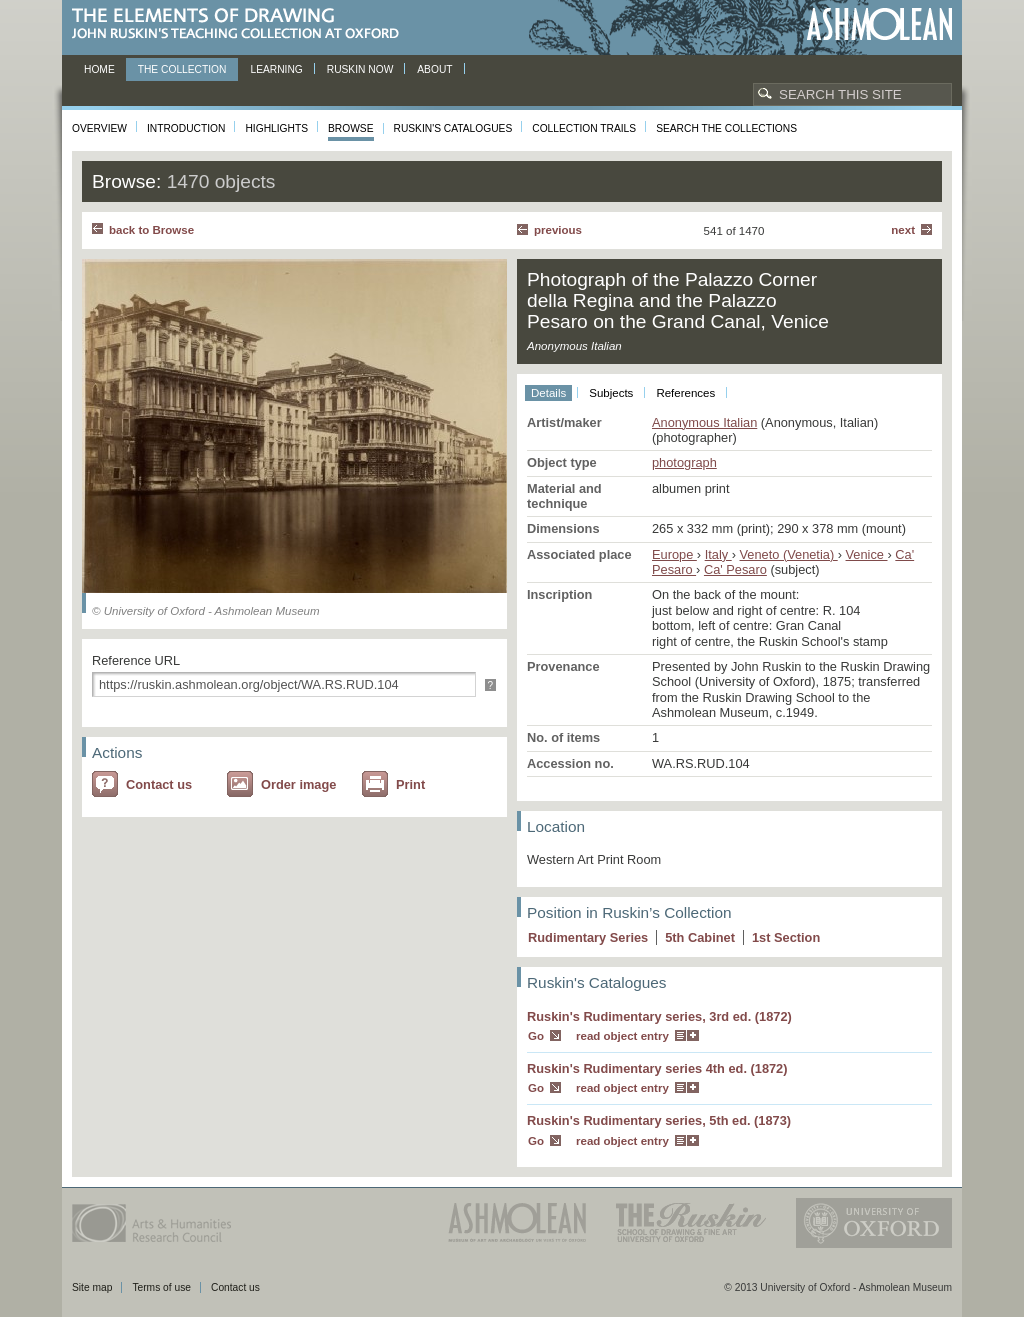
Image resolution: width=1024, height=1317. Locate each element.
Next (903, 230)
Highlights (276, 128)
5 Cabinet (700, 937)
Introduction (186, 128)
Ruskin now (360, 69)
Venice (867, 554)
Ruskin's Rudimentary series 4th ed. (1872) (657, 1068)
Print (410, 784)
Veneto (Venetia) (789, 554)
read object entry (622, 1036)
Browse (351, 128)
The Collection (182, 69)
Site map (92, 1287)
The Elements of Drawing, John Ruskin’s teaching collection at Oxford (241, 24)
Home (99, 69)
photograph (684, 462)
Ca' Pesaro (735, 569)
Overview (99, 128)
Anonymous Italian (704, 422)
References (685, 393)
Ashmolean (879, 24)
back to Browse (151, 230)
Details (548, 393)
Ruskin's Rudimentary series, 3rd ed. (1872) (659, 1016)
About (434, 69)
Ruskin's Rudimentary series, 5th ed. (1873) (659, 1120)
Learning (276, 69)
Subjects (611, 393)
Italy (718, 554)
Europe (674, 554)
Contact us (159, 784)
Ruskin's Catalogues (453, 128)
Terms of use (161, 1287)
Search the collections (726, 128)
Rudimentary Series (588, 937)
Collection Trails (584, 128)
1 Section (786, 937)
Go (536, 1036)
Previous (558, 230)
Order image (298, 784)
